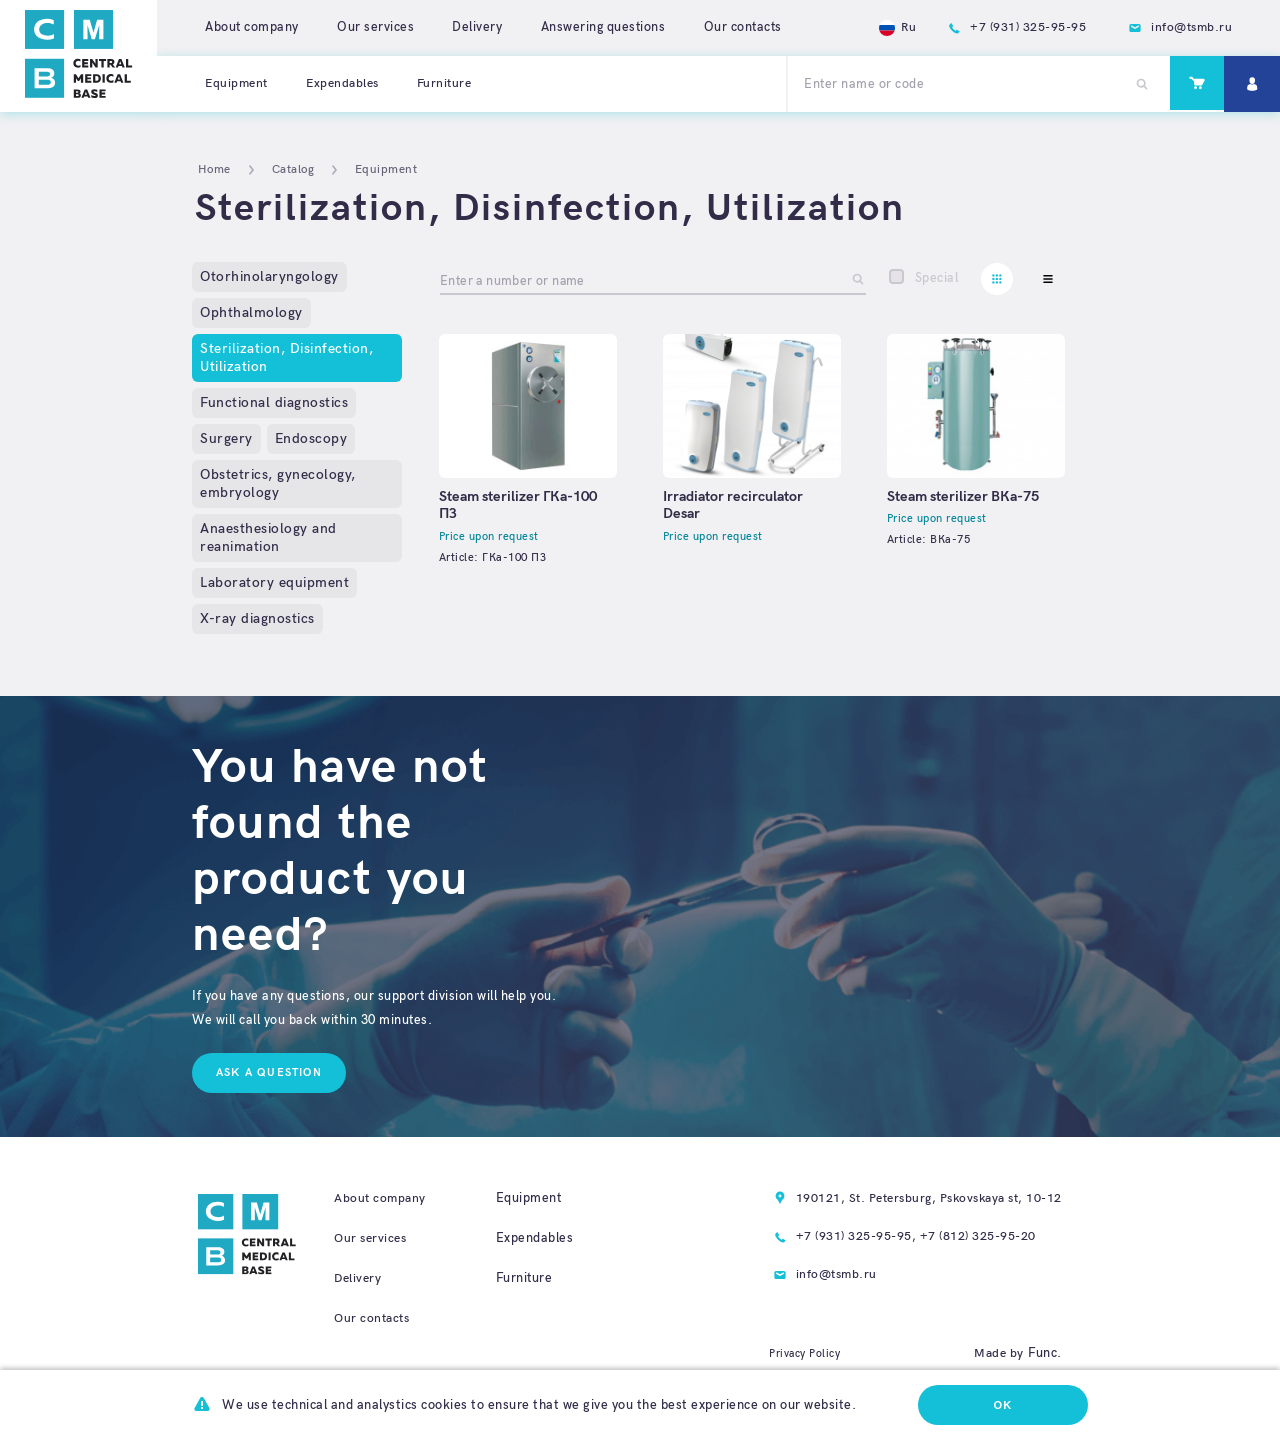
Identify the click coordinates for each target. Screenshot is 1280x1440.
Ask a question (269, 1072)
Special (937, 278)
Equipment (238, 83)
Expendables (348, 83)
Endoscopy (311, 438)
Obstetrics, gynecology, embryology (278, 483)
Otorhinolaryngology (269, 276)
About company (252, 27)
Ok (1002, 1405)
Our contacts (743, 27)
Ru (890, 27)
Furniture (453, 83)
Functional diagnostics (274, 402)
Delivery (477, 27)
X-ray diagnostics (257, 618)
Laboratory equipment (274, 582)
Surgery (226, 438)
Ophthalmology (251, 312)
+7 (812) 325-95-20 (971, 1238)
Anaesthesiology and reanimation (268, 537)
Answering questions (603, 27)
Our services (375, 27)
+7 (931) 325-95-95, (847, 1238)
